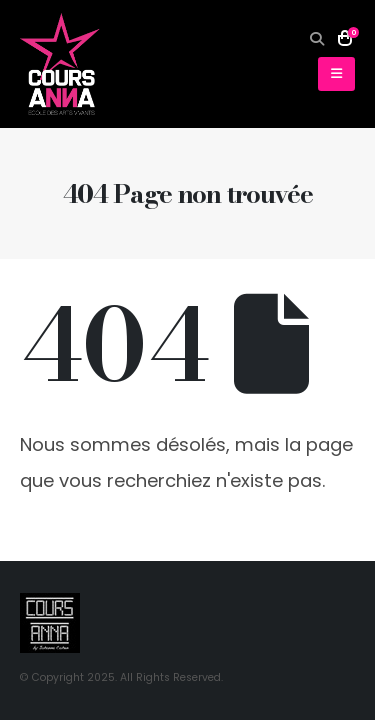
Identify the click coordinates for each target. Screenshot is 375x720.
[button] (317, 39)
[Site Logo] (60, 64)
